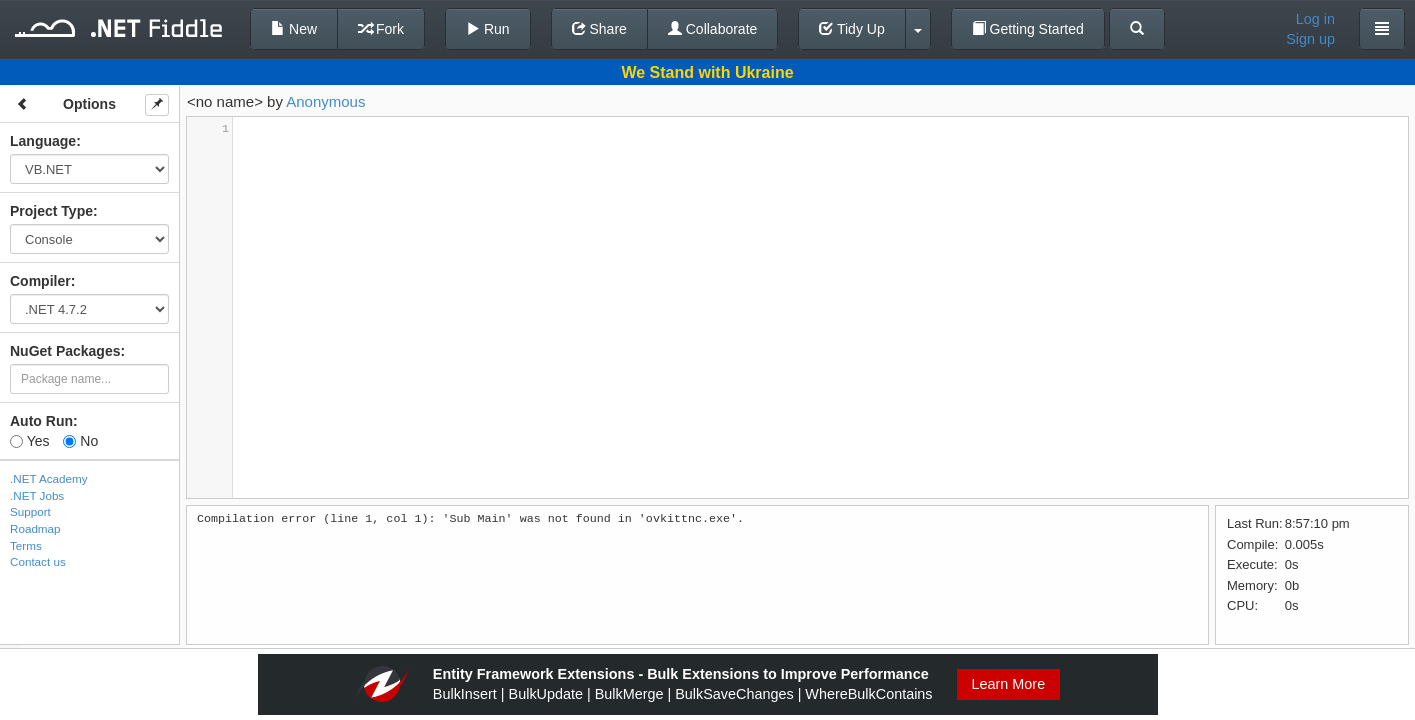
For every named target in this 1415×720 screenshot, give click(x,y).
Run (488, 29)
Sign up (1310, 39)
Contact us (38, 561)
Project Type (51, 211)
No (80, 441)
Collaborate (713, 29)
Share (599, 29)
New (294, 29)
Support (30, 511)
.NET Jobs (37, 495)
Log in (1315, 19)
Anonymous (325, 101)
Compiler (40, 281)
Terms (26, 545)
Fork (381, 29)
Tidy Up (851, 29)
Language (43, 141)
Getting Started (1028, 29)
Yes (29, 441)
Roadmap (35, 528)
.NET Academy (49, 478)
